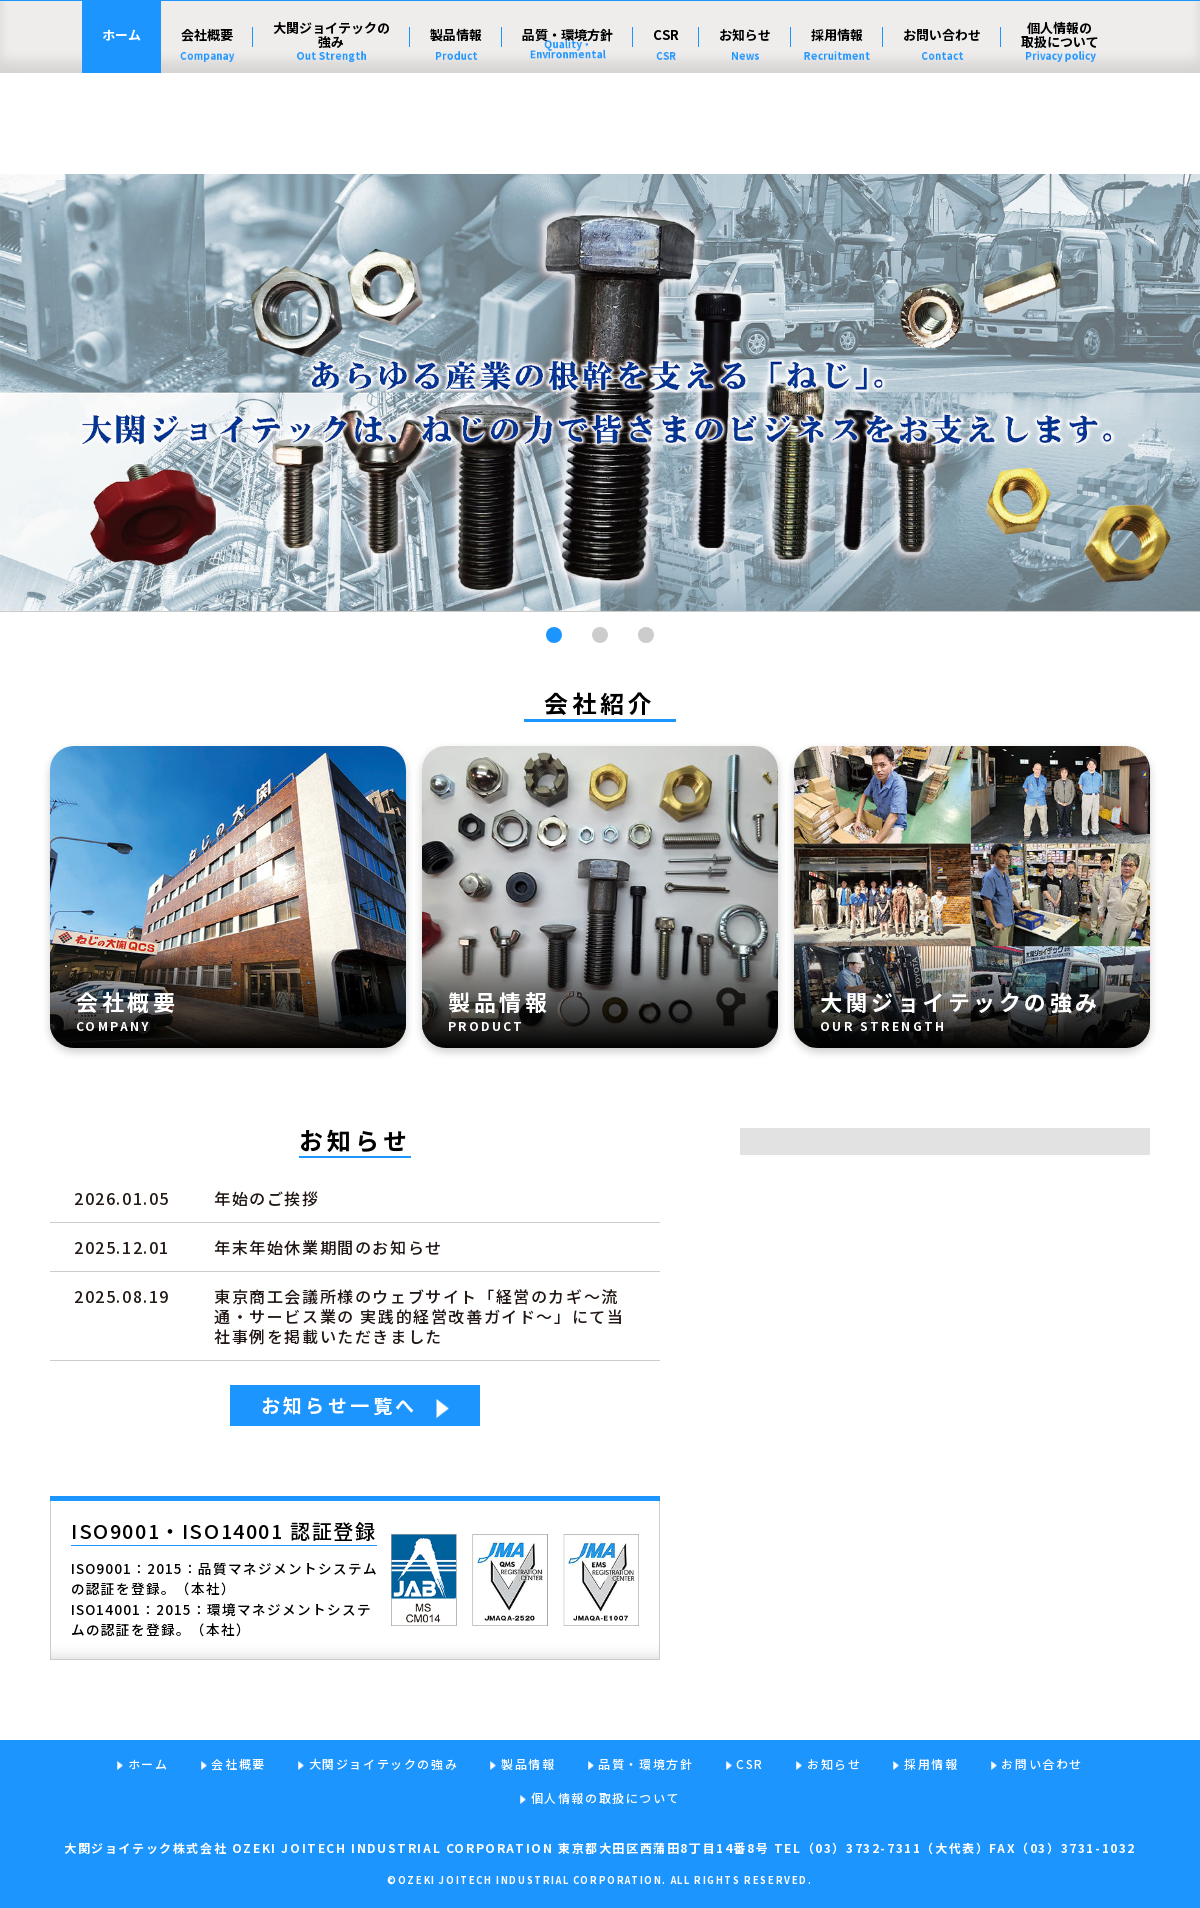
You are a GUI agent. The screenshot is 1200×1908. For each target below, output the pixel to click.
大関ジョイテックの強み (331, 135)
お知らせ (745, 135)
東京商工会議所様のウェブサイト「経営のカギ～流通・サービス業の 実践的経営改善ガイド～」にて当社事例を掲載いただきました (419, 1316)
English (1060, 63)
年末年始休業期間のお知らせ (328, 1247)
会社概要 (207, 135)
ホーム (121, 135)
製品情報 (456, 135)
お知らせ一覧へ (339, 1404)
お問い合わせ (942, 135)
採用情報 (837, 135)
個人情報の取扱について (1060, 135)
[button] (554, 635)
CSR (666, 135)
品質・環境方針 (567, 135)
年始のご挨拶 (267, 1198)
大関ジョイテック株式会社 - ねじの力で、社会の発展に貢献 (203, 65)
